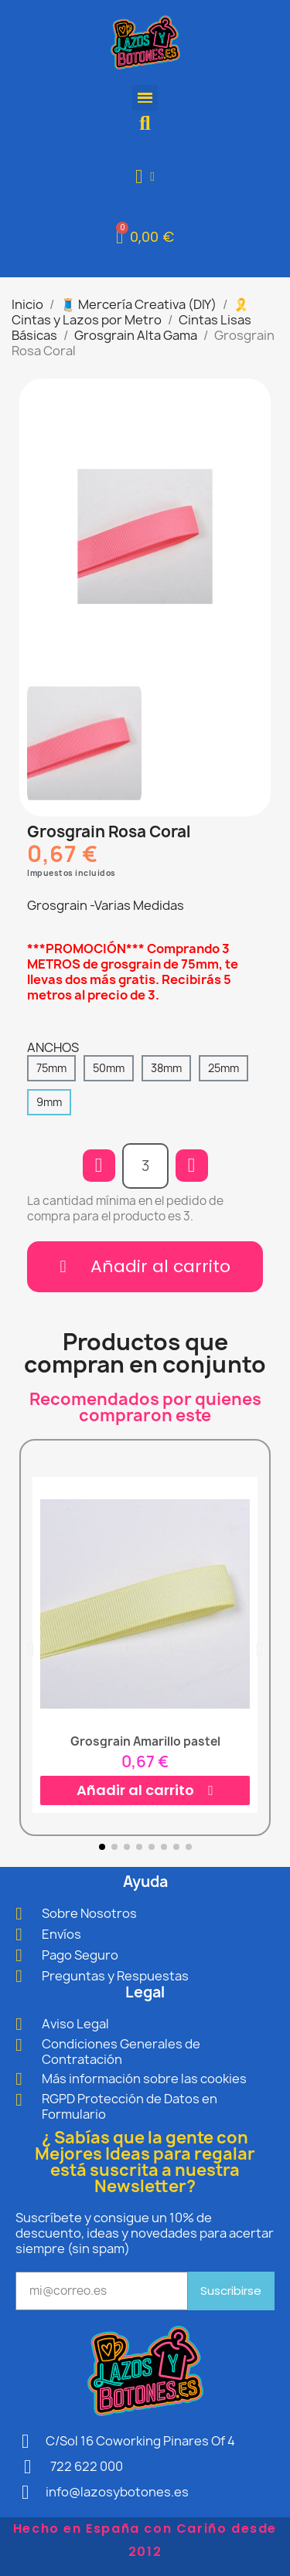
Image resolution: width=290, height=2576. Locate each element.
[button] (145, 123)
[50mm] (109, 1068)
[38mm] (166, 1068)
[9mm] (49, 1102)
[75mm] (51, 1068)
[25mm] (223, 1068)
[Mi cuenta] (145, 176)
